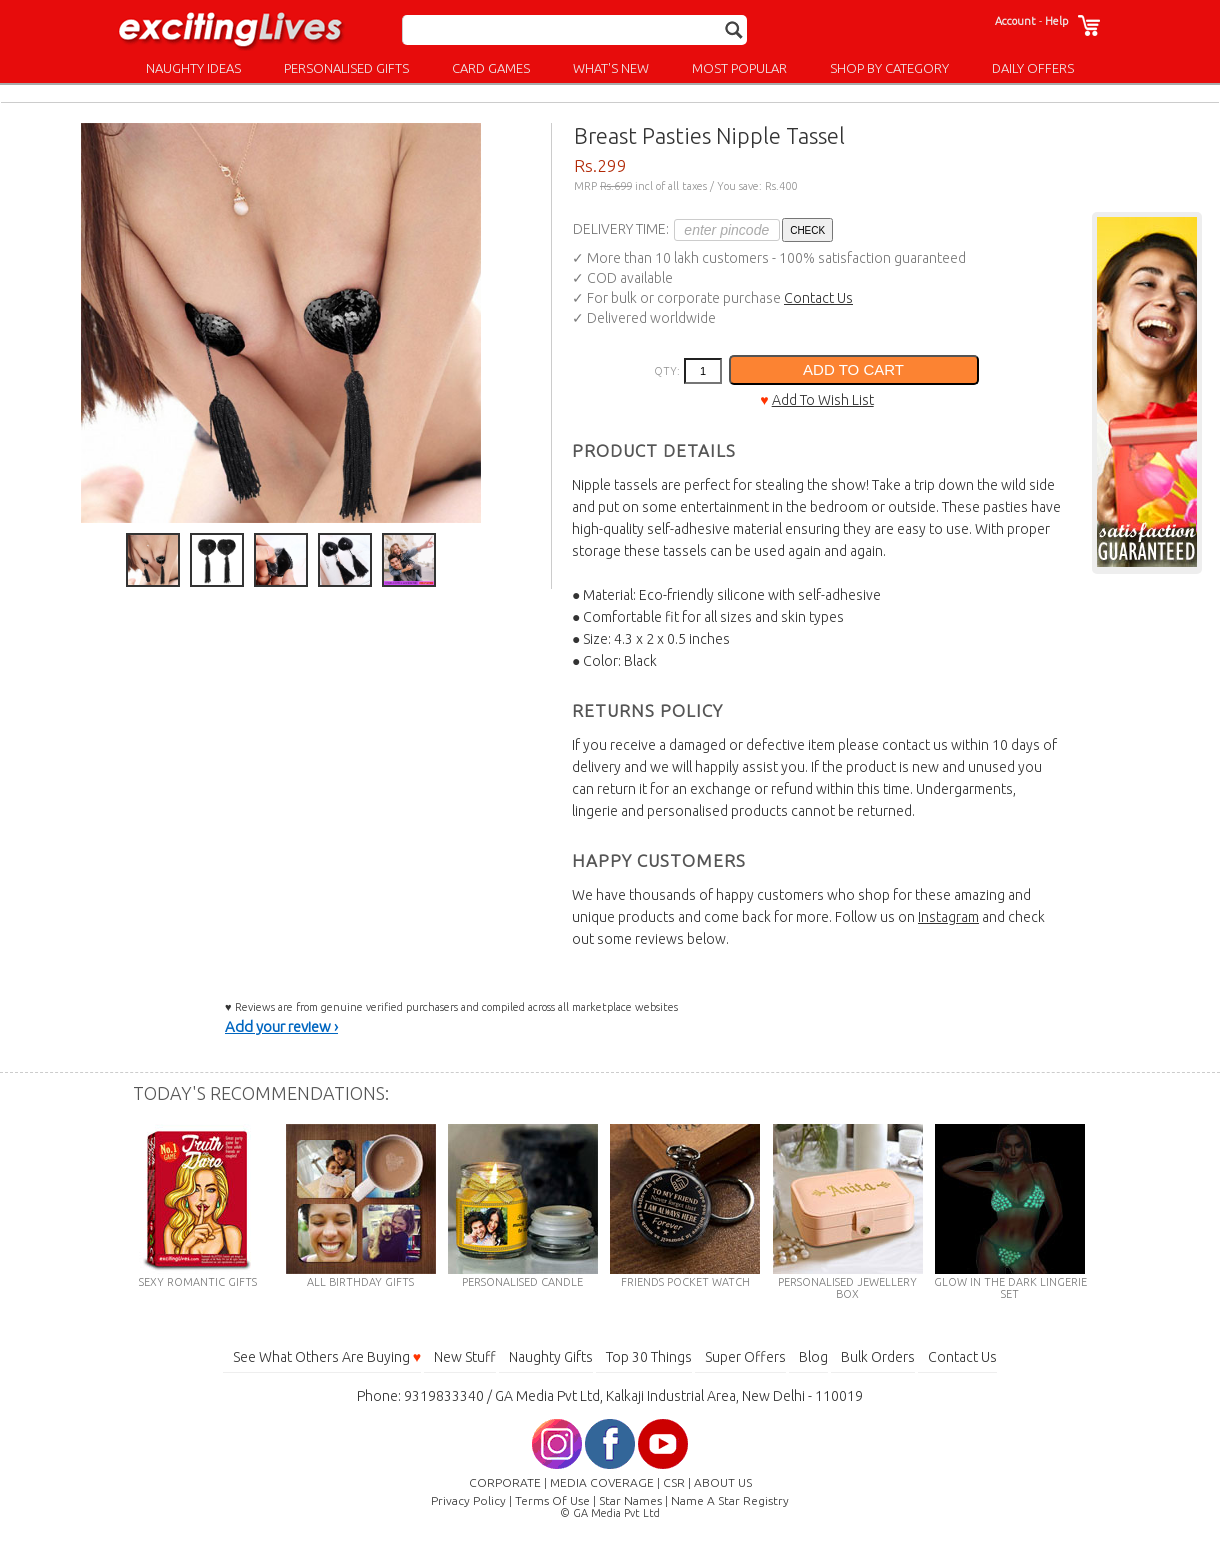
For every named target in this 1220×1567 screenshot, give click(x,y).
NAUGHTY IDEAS (193, 68)
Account (1015, 21)
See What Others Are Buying (327, 1357)
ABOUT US (723, 1482)
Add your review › (281, 1026)
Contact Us (818, 298)
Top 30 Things (649, 1357)
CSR (674, 1482)
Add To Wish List (823, 400)
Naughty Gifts (551, 1357)
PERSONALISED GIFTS (346, 68)
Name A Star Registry (730, 1500)
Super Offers (745, 1357)
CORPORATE (505, 1482)
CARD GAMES (491, 68)
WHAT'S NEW (611, 68)
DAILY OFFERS (1033, 68)
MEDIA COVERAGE (602, 1482)
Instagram (948, 917)
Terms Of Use (552, 1500)
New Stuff (465, 1357)
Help (1056, 21)
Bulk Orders (878, 1357)
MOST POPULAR (739, 68)
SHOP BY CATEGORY (889, 68)
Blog (813, 1357)
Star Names (630, 1500)
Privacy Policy (468, 1500)
